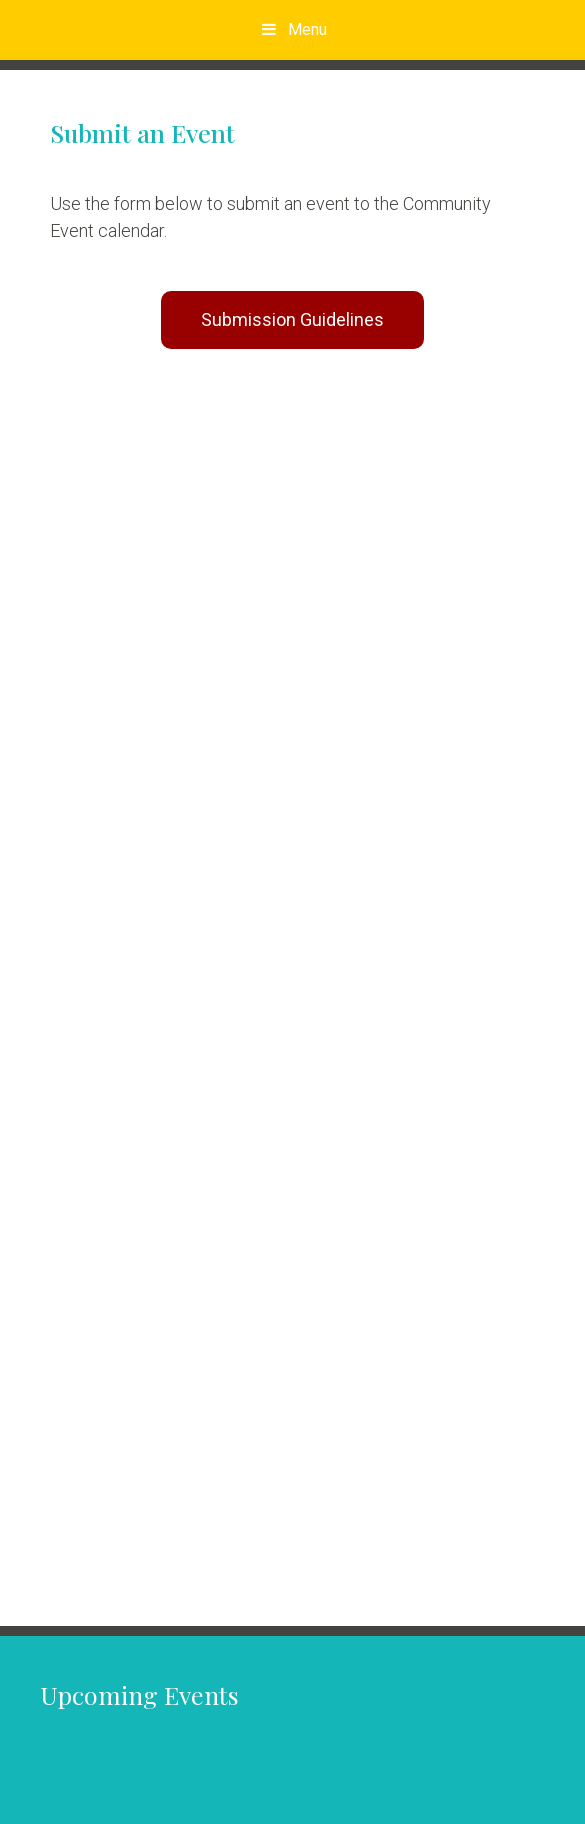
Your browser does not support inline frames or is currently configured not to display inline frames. (292, 979)
